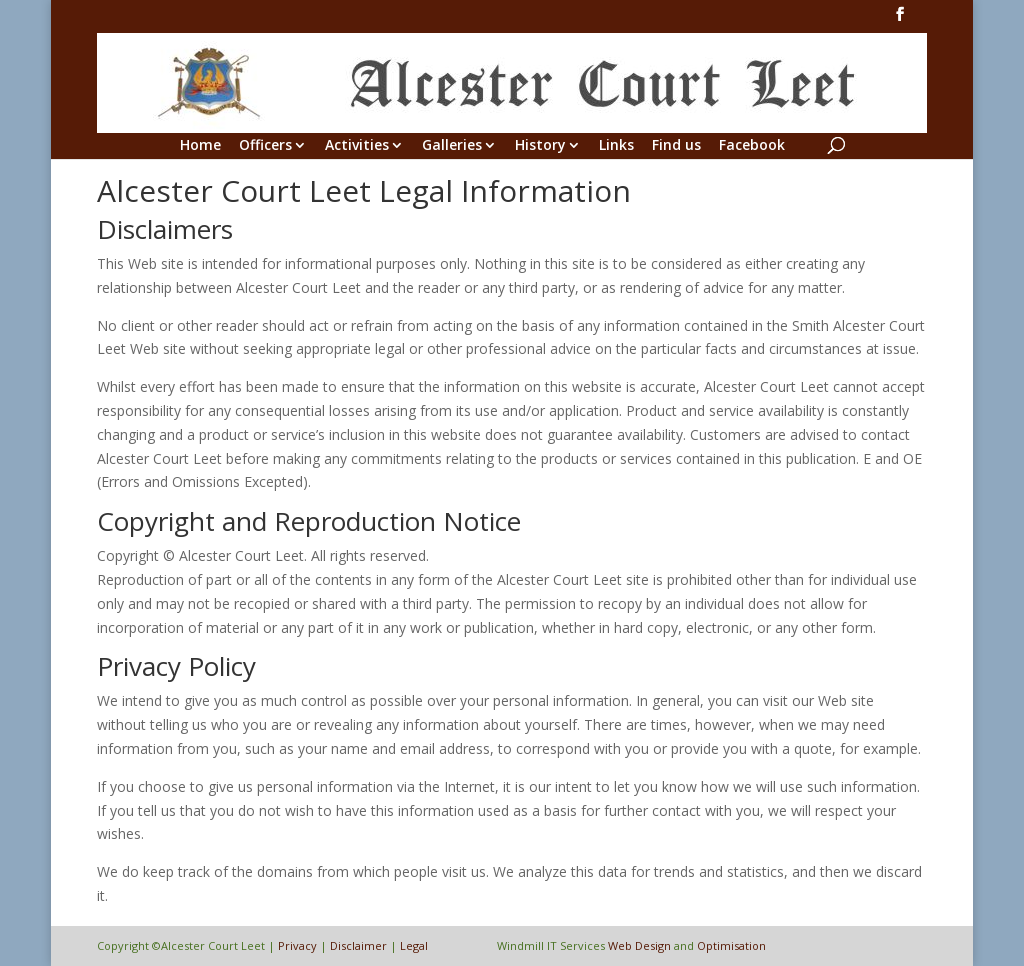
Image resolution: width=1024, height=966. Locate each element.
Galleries (452, 146)
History (540, 146)
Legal (414, 945)
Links (616, 146)
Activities (357, 146)
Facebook (752, 146)
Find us (676, 146)
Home (200, 146)
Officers (265, 146)
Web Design (639, 945)
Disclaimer (358, 945)
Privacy (297, 945)
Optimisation (731, 945)
